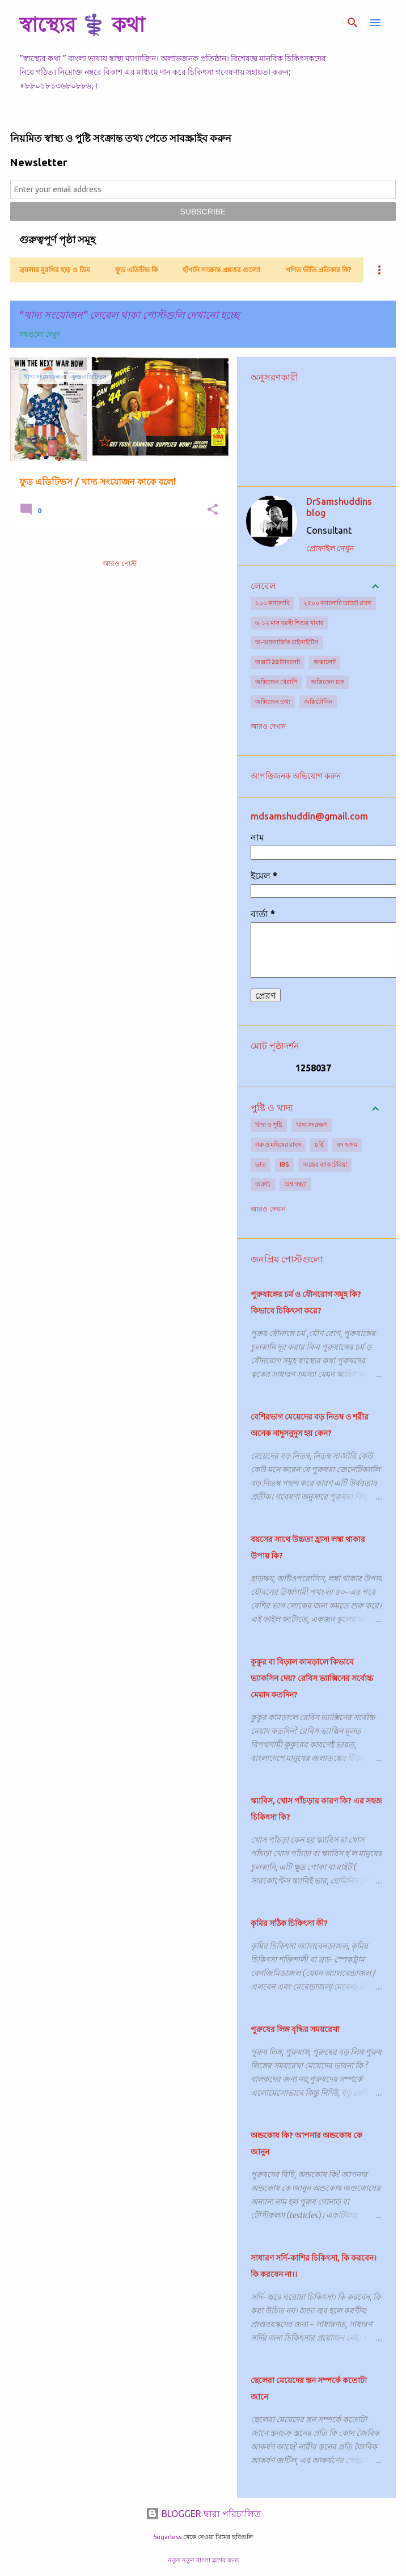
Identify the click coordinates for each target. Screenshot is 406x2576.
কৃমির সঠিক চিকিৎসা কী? (289, 1923)
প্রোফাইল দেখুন (330, 548)
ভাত (260, 1164)
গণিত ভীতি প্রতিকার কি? (318, 269)
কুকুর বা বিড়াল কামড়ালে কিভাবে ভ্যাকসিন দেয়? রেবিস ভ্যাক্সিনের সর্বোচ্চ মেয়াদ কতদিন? (312, 1678)
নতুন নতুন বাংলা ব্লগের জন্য (203, 2560)
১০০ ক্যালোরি (272, 602)
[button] (212, 510)
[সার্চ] (353, 22)
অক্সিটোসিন (318, 701)
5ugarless (167, 2536)
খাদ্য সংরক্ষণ (311, 1124)
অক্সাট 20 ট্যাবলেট (277, 661)
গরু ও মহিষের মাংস (278, 1144)
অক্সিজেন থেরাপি (276, 681)
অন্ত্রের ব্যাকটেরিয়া (325, 1164)
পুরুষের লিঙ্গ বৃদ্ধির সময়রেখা (295, 2029)
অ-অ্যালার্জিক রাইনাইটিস (286, 642)
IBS (284, 1164)
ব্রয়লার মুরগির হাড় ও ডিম (54, 269)
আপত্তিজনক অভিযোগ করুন (296, 776)
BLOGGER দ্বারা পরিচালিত (203, 2514)
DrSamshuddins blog (339, 507)
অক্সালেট (325, 661)
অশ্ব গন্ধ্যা (295, 1184)
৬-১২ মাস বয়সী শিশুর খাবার (289, 622)
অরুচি (262, 1184)
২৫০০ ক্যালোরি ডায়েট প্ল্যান (337, 602)
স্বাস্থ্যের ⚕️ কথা (82, 24)
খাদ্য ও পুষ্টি (268, 1124)
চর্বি (319, 1144)
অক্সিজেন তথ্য (272, 701)
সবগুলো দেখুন (39, 334)
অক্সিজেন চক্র (327, 681)
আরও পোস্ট (120, 563)
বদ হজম (347, 1144)
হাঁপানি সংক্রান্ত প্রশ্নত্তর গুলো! (222, 269)
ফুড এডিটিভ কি (136, 269)
